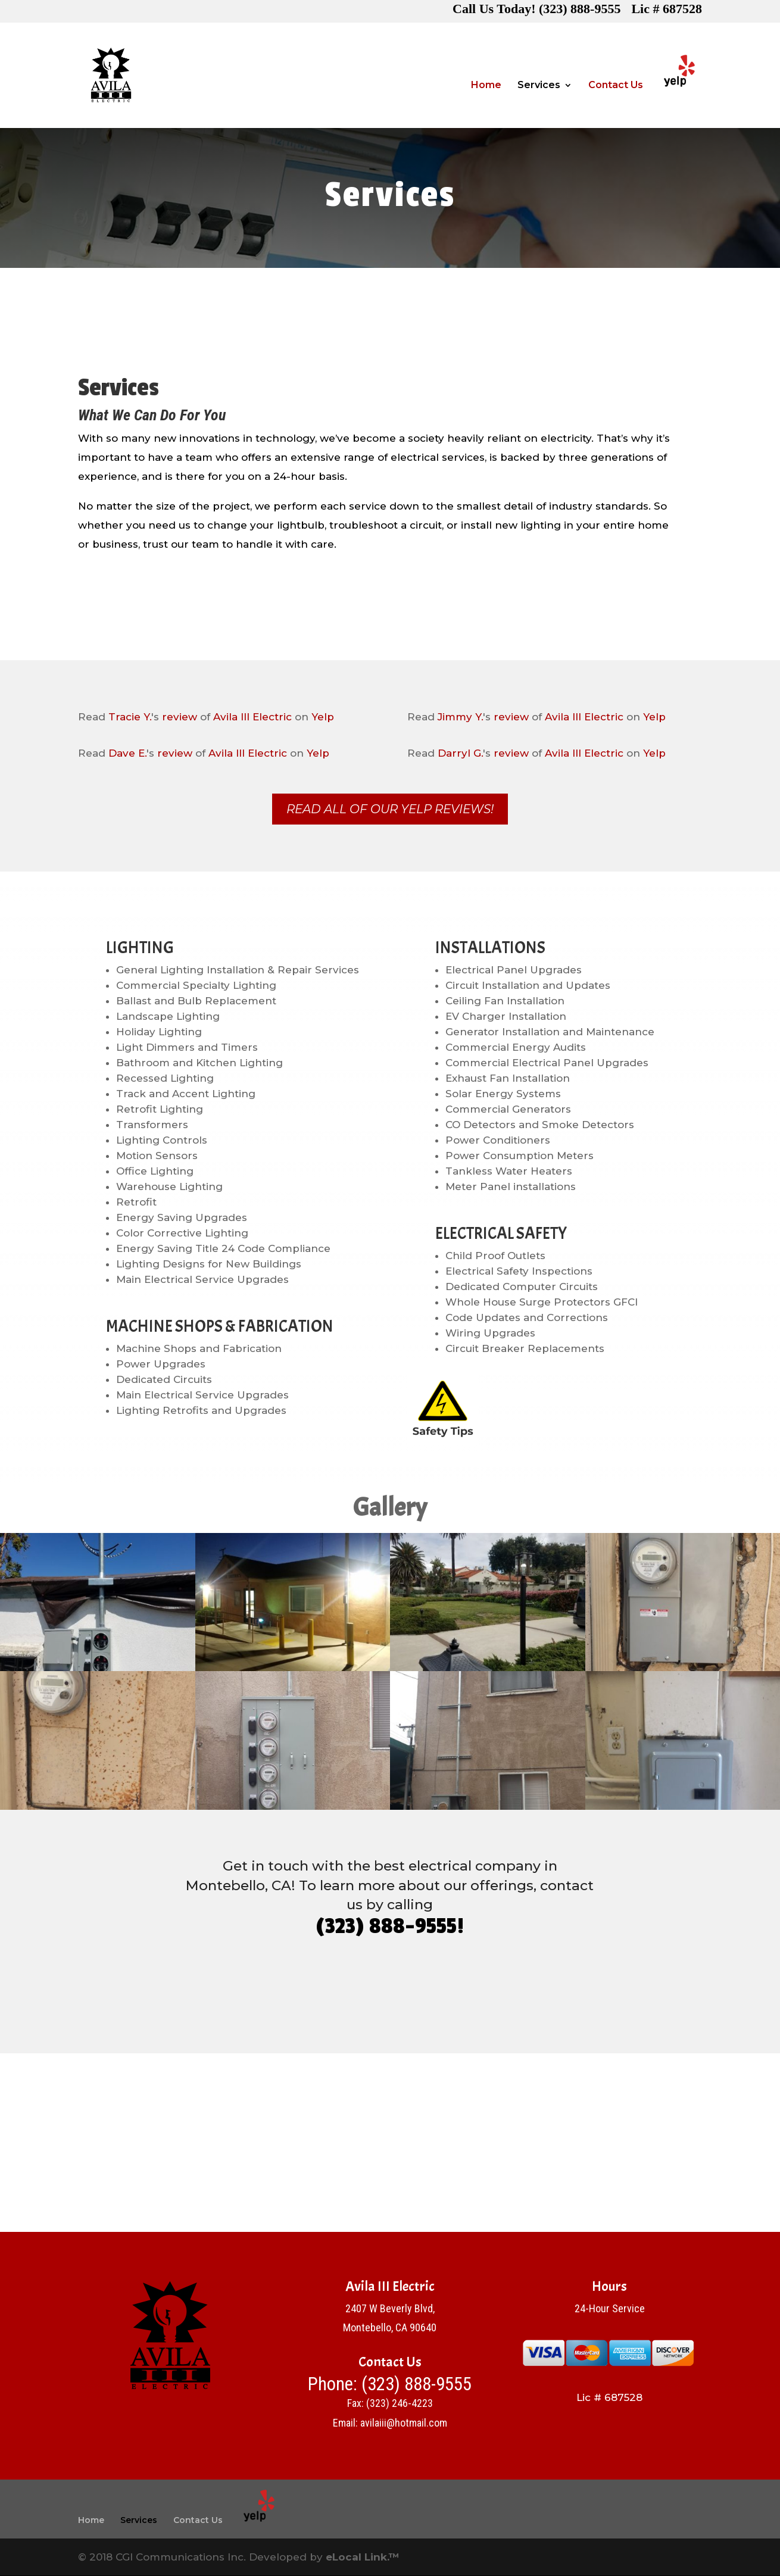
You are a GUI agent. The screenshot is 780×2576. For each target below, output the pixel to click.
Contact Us (615, 85)
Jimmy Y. (460, 717)
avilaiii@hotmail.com (403, 2422)
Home (486, 85)
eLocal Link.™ (363, 2557)
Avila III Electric (252, 717)
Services (538, 85)
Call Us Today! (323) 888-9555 (536, 10)
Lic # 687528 (666, 10)
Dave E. (127, 753)
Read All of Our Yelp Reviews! (390, 810)
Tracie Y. (129, 717)
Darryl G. (460, 753)
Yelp (322, 717)
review (179, 717)
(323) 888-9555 (416, 2385)
